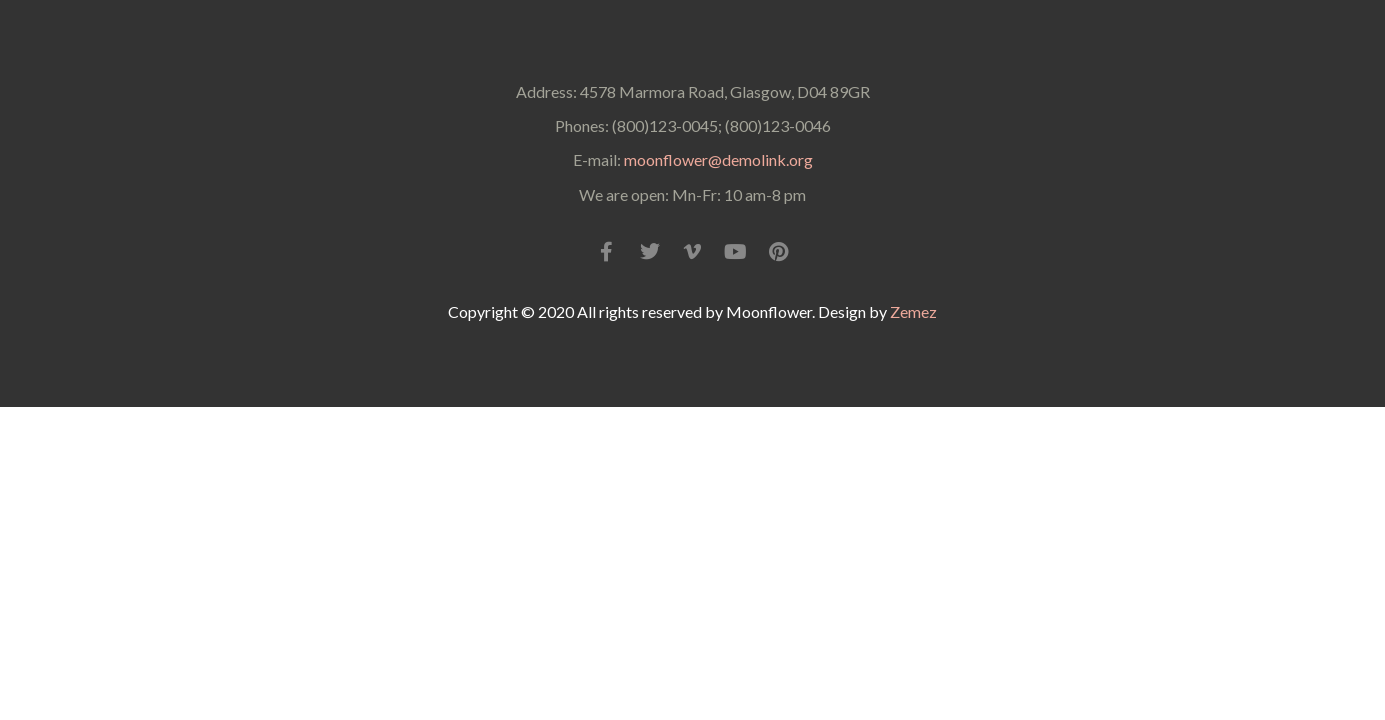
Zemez (913, 311)
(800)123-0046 (778, 125)
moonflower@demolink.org (718, 159)
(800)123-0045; (665, 125)
